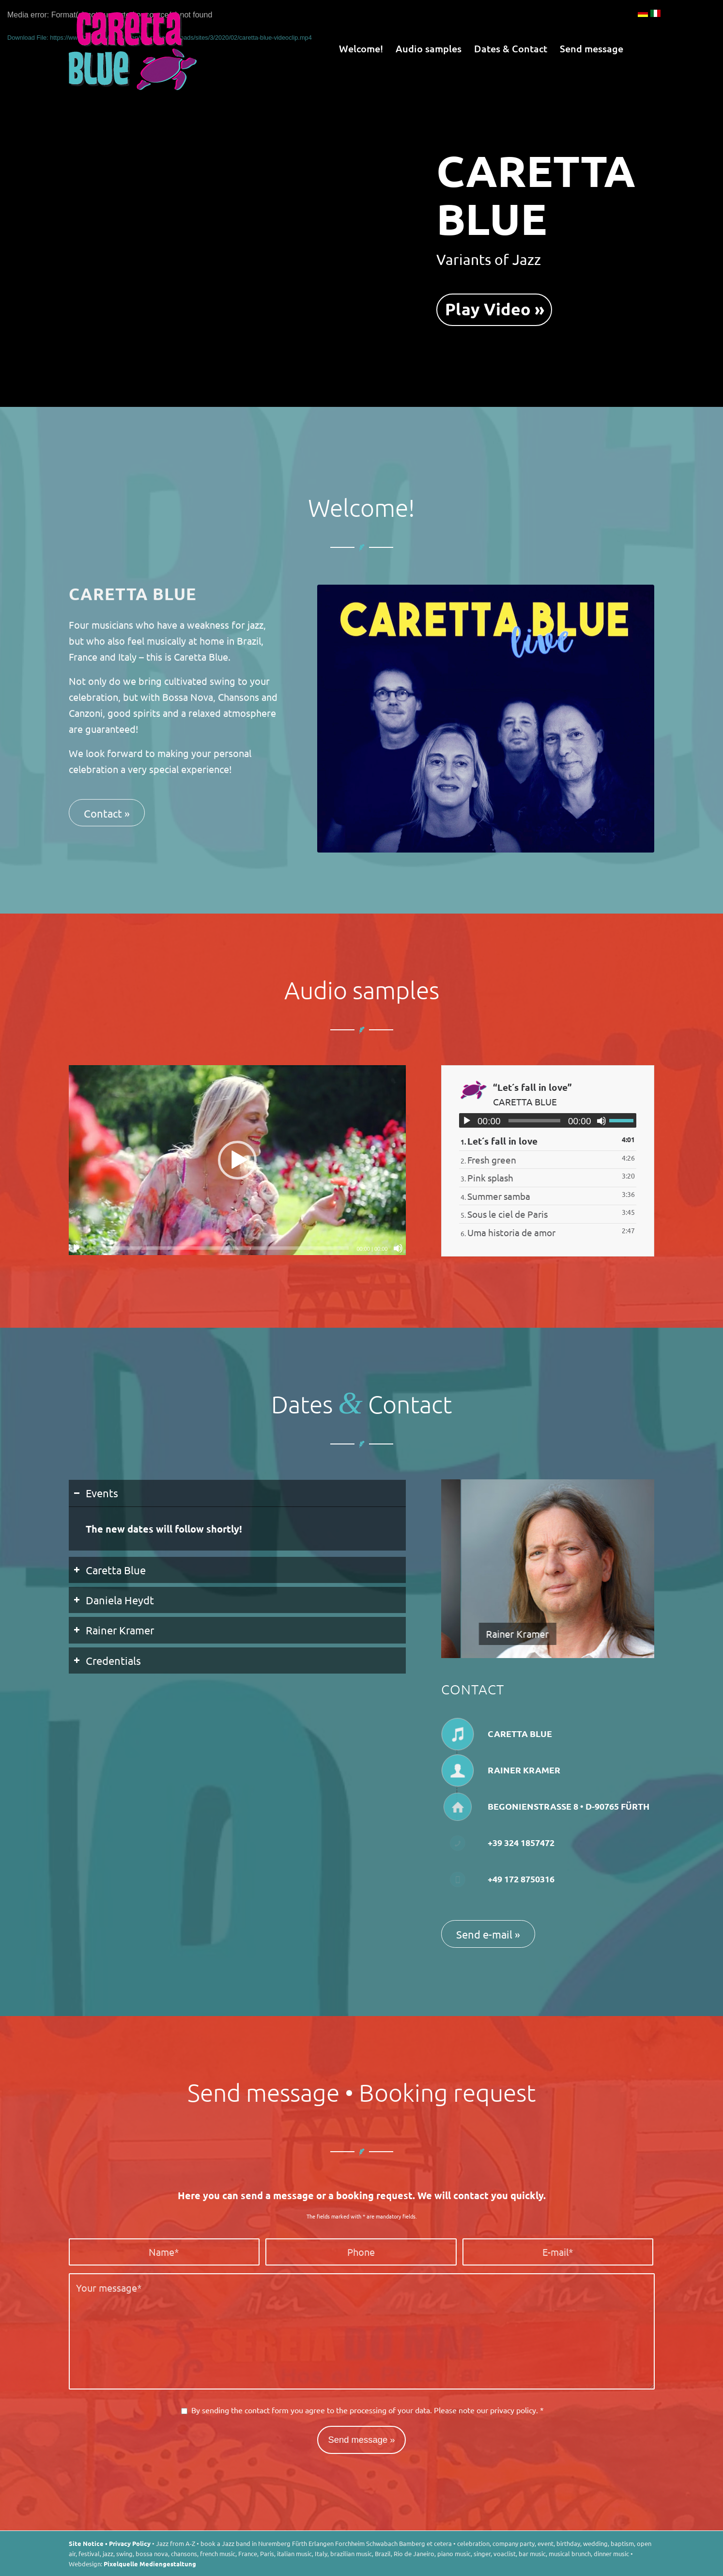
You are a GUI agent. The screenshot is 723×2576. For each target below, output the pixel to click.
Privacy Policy (130, 2543)
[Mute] (398, 1248)
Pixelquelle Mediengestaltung (150, 2564)
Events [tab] (96, 1493)
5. (504, 1214)
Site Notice (86, 2543)
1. (499, 1141)
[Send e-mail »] (488, 1933)
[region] (237, 1528)
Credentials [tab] (107, 1660)
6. (508, 1232)
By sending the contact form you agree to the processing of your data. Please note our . (367, 2410)
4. (495, 1196)
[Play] (76, 1248)
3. (487, 1177)
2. (488, 1159)
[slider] (219, 1248)
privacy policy (513, 2410)
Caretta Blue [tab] (110, 1570)
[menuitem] (361, 48)
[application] (237, 1160)
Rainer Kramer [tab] (114, 1630)
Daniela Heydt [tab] (114, 1600)
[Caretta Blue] (133, 48)
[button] (237, 1160)
